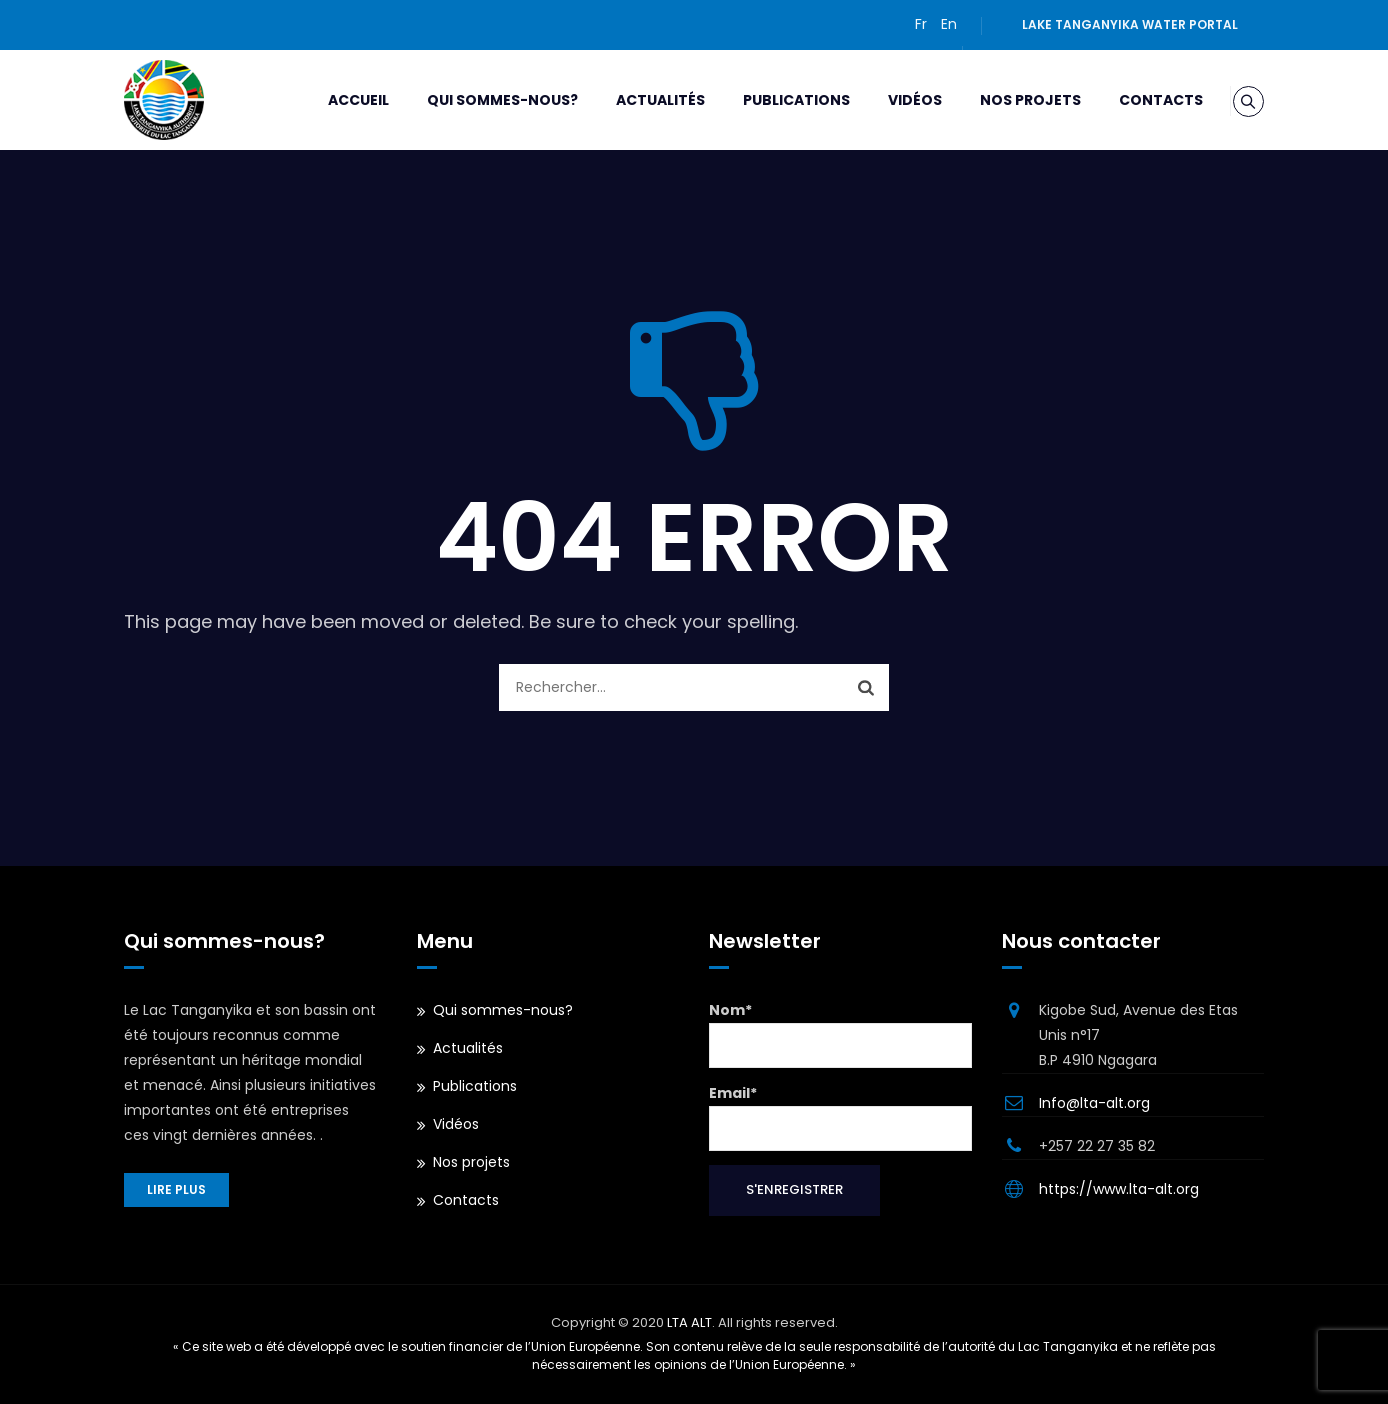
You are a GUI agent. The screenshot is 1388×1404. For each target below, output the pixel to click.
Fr (921, 24)
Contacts (1138, 100)
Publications (773, 100)
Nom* (840, 1034)
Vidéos (892, 100)
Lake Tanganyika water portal (1130, 24)
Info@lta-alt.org (1094, 1103)
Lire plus (176, 1189)
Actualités (637, 100)
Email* (840, 1117)
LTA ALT (689, 1322)
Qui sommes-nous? (479, 100)
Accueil (335, 100)
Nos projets (1007, 100)
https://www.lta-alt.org (1119, 1189)
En (949, 24)
